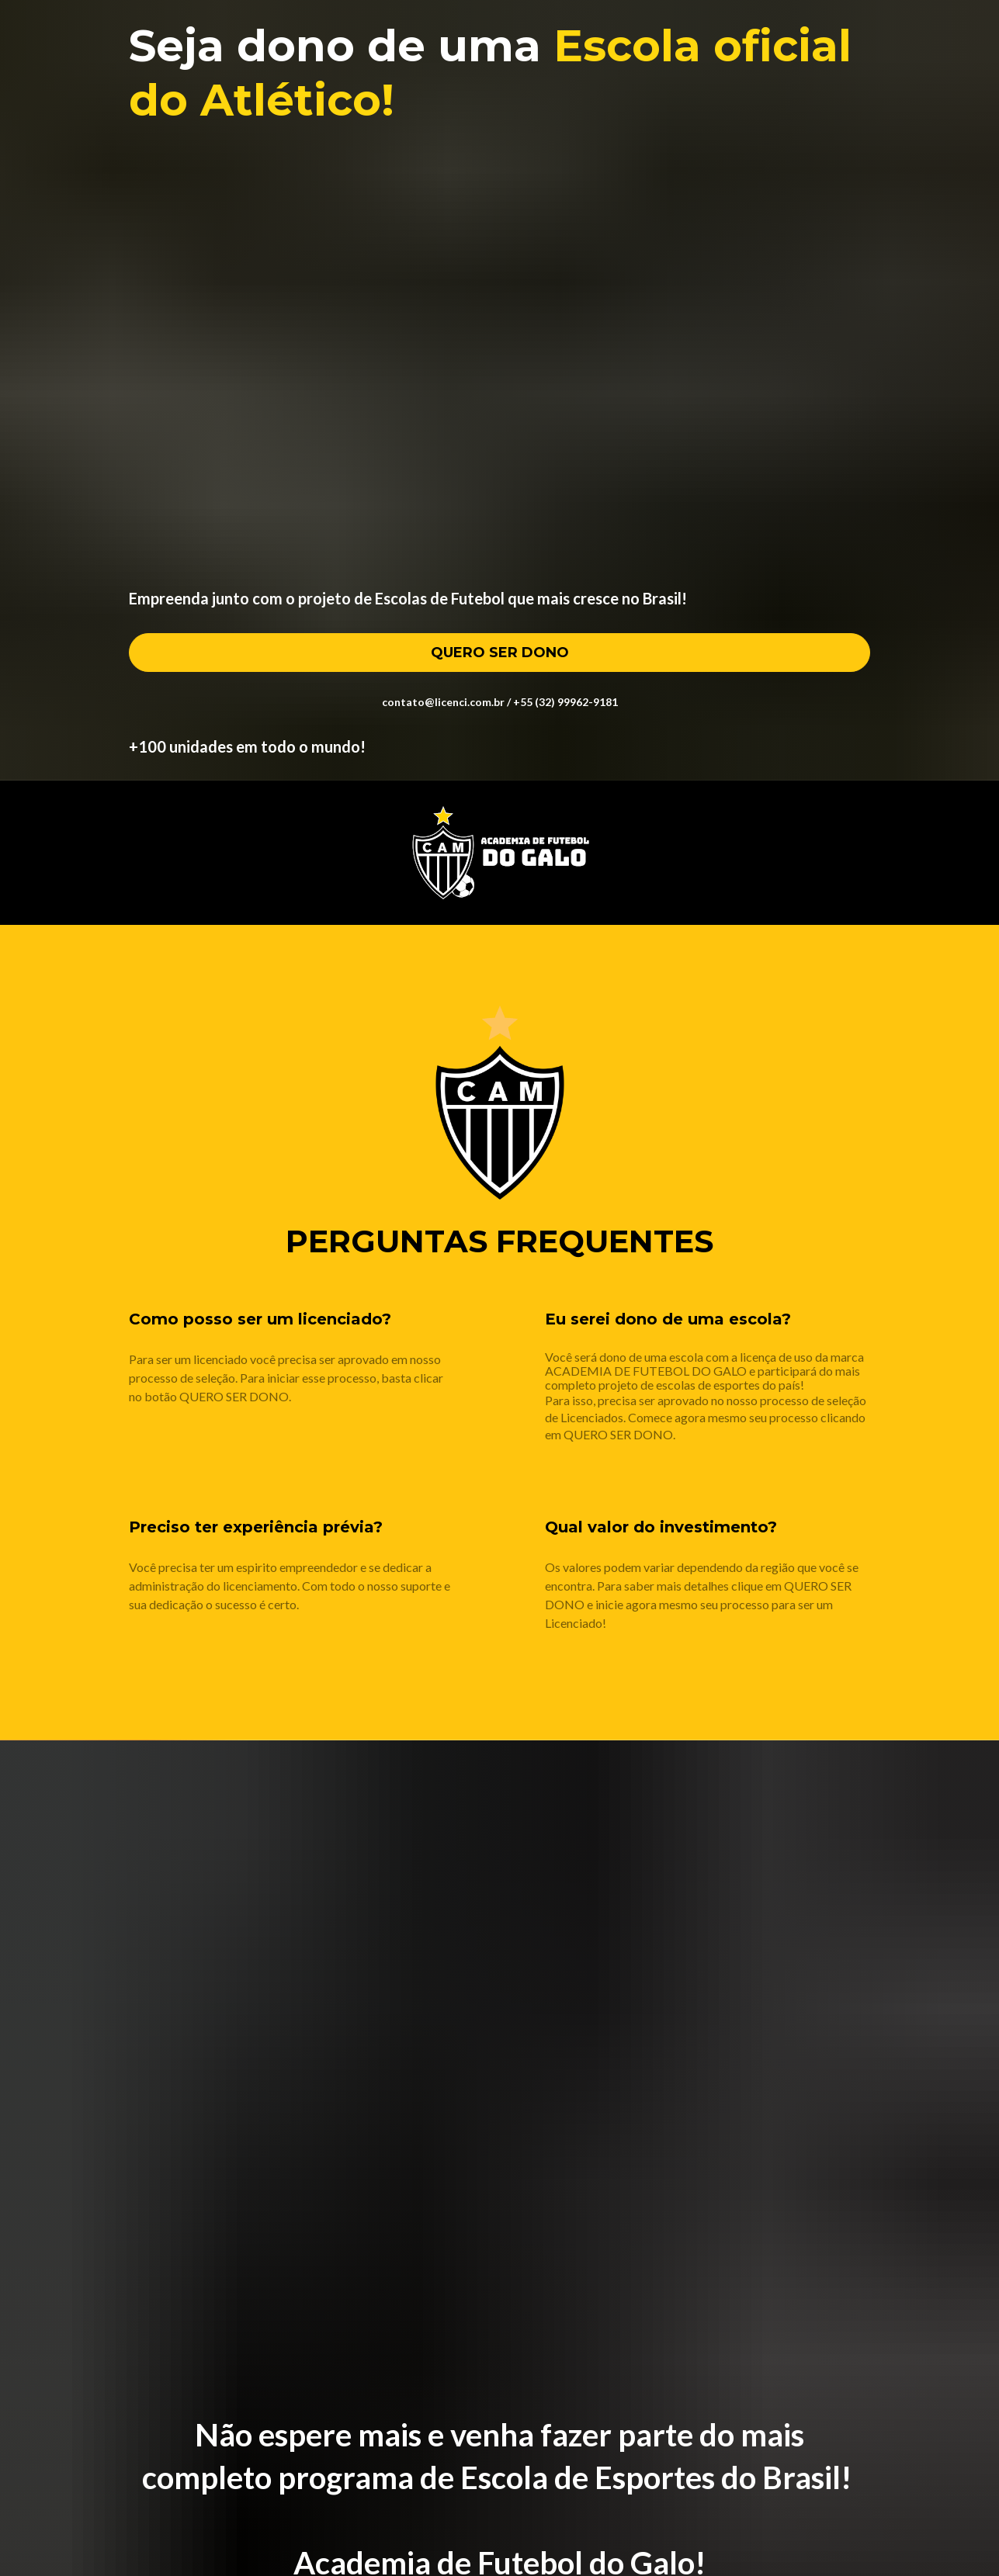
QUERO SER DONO (500, 652)
